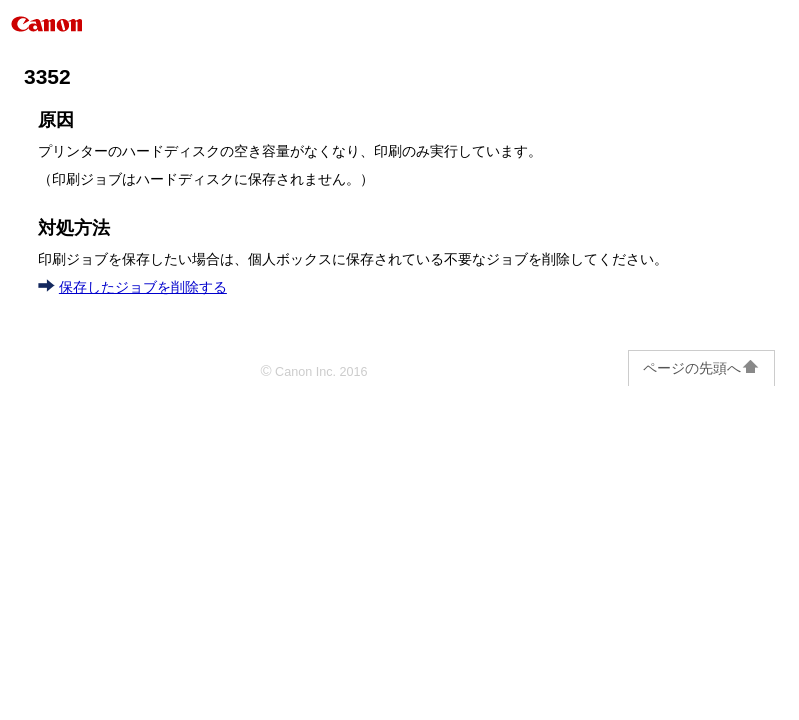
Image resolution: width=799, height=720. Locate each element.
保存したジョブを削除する (143, 287)
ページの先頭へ (701, 368)
